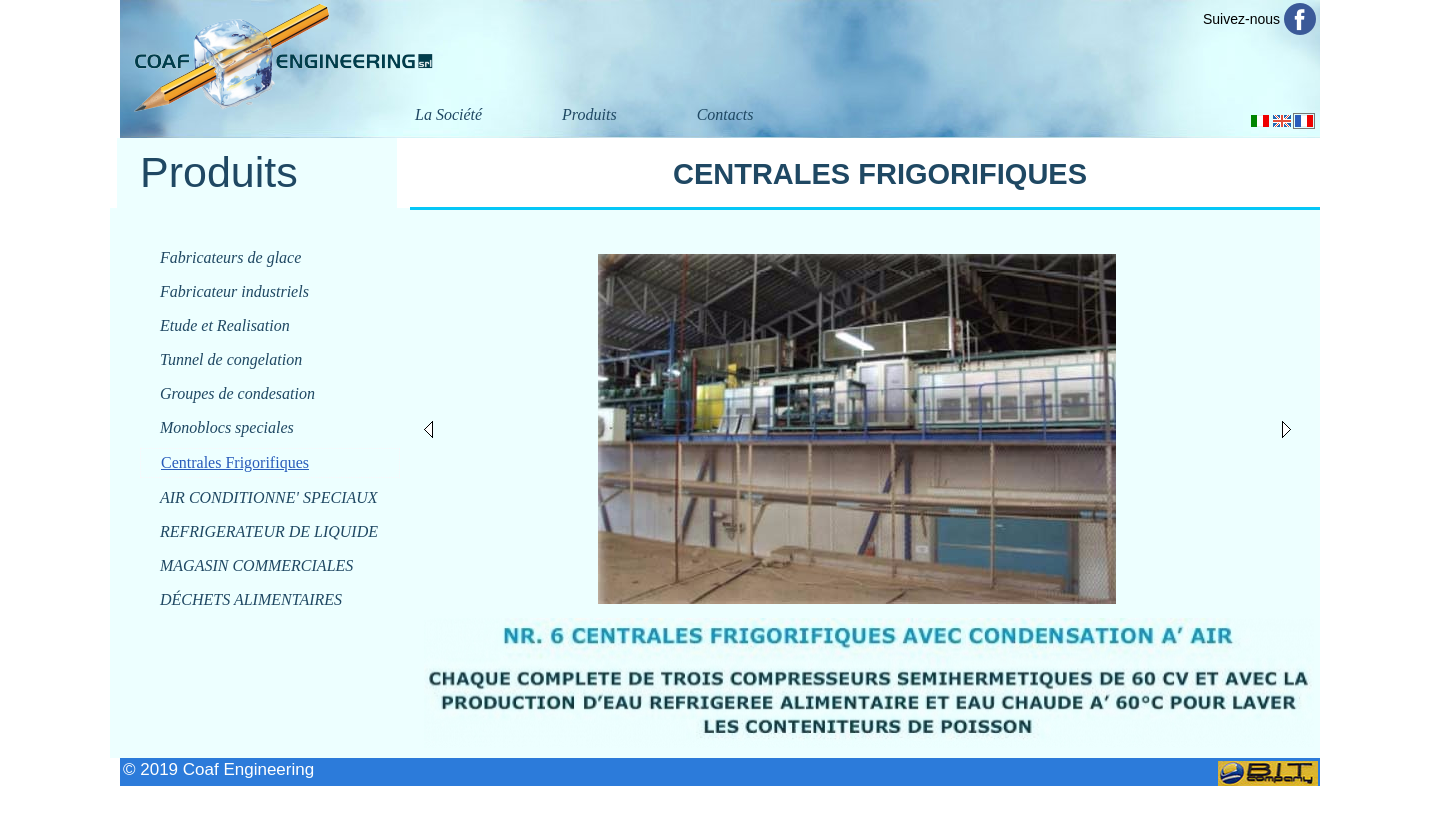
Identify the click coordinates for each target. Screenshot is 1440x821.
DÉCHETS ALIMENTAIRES (251, 599)
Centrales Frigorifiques (235, 462)
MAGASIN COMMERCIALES (256, 565)
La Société (448, 114)
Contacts (725, 114)
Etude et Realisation (225, 325)
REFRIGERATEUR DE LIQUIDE (269, 531)
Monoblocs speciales (227, 427)
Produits (589, 114)
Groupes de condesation (237, 393)
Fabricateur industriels (234, 291)
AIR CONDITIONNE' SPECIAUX (269, 497)
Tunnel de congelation (231, 359)
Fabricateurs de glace (230, 257)
